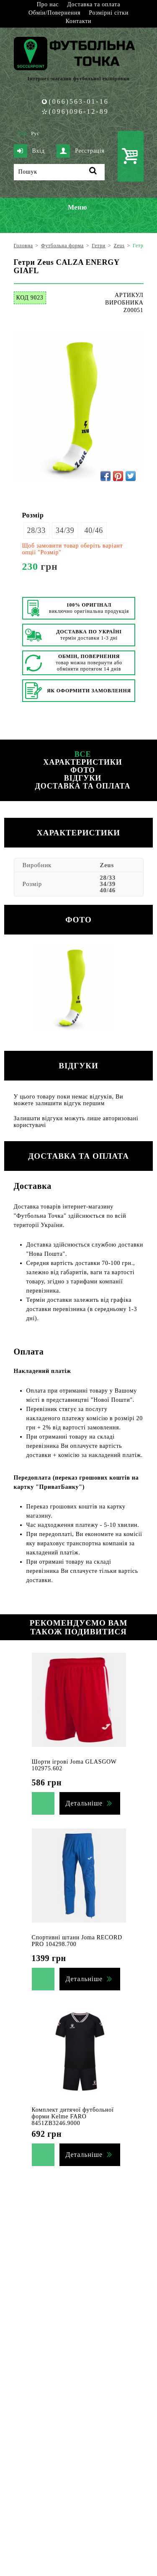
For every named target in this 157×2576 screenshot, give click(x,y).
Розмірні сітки (109, 13)
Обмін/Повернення (54, 13)
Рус (35, 133)
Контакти (78, 21)
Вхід (29, 151)
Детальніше (84, 1803)
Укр (22, 133)
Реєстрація (80, 151)
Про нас (48, 4)
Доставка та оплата (93, 4)
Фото (82, 770)
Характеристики (82, 762)
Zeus (107, 865)
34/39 (65, 530)
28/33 (36, 530)
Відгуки (82, 778)
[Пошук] (59, 172)
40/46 (94, 530)
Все (83, 754)
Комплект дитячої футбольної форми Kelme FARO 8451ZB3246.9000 (73, 2116)
